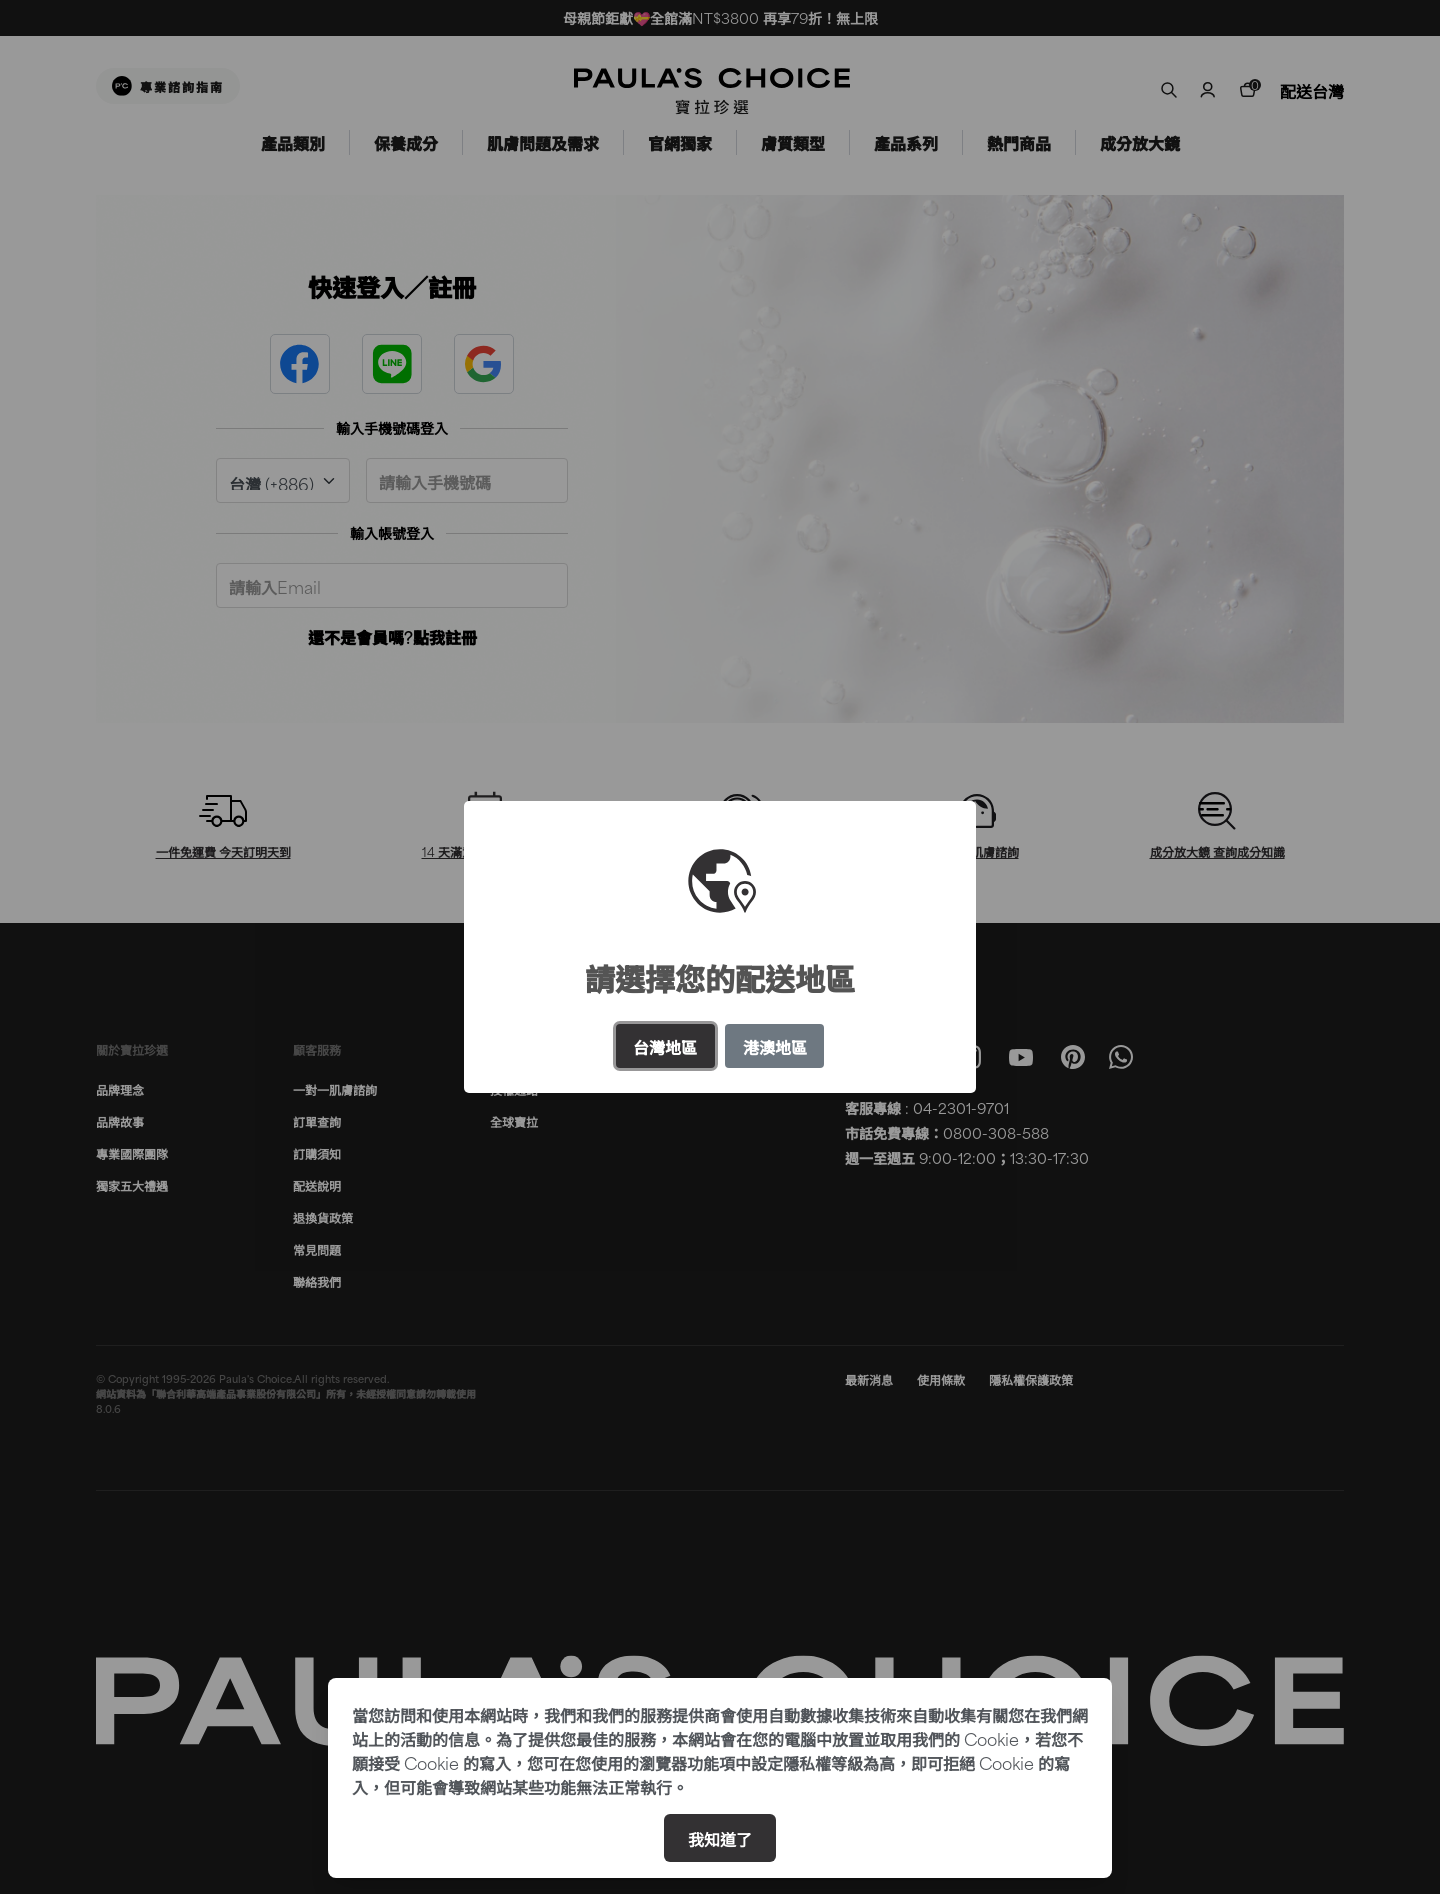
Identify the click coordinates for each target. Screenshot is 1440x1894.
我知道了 (720, 1838)
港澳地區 (775, 1046)
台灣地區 (665, 1046)
